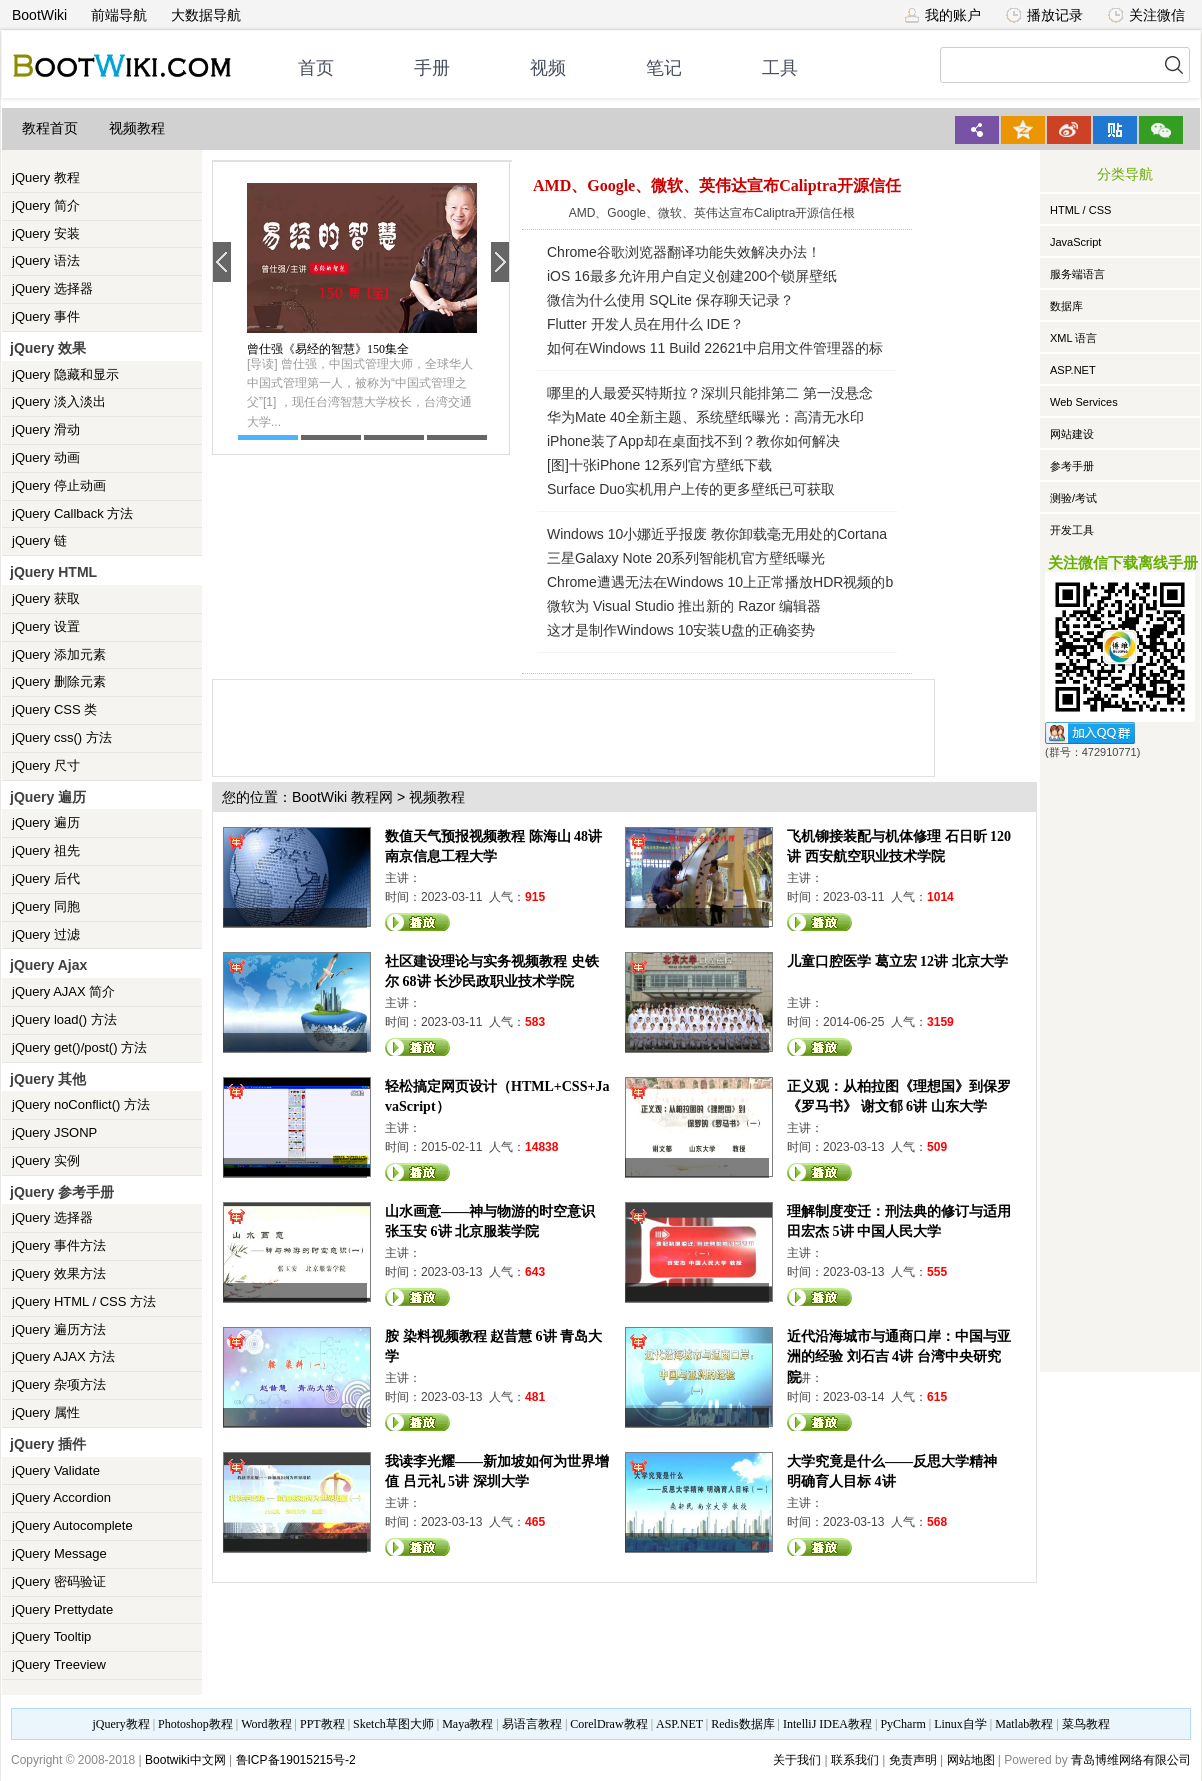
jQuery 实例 (46, 1160)
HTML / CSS (1080, 210)
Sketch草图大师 (393, 1724)
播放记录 (1044, 15)
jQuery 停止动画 (59, 485)
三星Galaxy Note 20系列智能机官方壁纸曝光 (686, 558)
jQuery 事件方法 (59, 1245)
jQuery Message (59, 1553)
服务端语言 (1077, 274)
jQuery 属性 (46, 1412)
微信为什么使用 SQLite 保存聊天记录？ (670, 300)
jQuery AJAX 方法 (63, 1356)
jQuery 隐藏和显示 (65, 374)
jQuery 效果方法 (59, 1273)
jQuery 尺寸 (46, 765)
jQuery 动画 (46, 457)
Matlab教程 (1024, 1724)
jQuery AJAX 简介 (63, 991)
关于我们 (797, 1760)
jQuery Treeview (59, 1664)
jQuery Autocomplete (72, 1525)
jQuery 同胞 (46, 906)
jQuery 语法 (46, 260)
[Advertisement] (577, 725)
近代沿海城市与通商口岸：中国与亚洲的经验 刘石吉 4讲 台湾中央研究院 (899, 1356)
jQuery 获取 (46, 598)
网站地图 (971, 1760)
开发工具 (1072, 530)
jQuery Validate (56, 1470)
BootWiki (39, 15)
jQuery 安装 (46, 233)
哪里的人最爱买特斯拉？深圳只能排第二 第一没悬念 (710, 393)
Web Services (1084, 402)
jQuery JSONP (54, 1132)
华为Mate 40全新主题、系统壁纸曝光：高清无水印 (705, 417)
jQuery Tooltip (51, 1636)
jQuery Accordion (61, 1497)
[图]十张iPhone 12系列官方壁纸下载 (659, 465)
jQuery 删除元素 (59, 681)
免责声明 (913, 1760)
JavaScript (1075, 242)
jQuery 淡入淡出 (59, 401)
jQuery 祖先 (46, 850)
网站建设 (1072, 434)
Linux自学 (960, 1724)
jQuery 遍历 (46, 822)
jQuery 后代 (46, 878)
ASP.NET (1073, 370)
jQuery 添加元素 (59, 654)
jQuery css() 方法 (62, 737)
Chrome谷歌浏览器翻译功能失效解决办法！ (684, 252)
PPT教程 (322, 1724)
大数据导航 (206, 15)
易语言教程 (532, 1724)
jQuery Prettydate (62, 1609)
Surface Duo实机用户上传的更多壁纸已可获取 (691, 489)
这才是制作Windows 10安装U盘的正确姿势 (681, 630)
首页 (316, 68)
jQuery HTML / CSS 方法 (84, 1301)
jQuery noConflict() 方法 (81, 1104)
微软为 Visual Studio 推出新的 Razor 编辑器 (684, 606)
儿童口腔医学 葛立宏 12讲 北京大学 (897, 961)
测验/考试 (1073, 498)
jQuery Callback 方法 (72, 513)
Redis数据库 (742, 1724)
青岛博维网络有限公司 (1131, 1760)
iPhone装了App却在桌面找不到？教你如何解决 (693, 441)
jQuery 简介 (46, 205)
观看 (418, 922)
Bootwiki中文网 (185, 1760)
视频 (548, 68)
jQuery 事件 (46, 316)
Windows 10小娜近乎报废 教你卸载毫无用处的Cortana (717, 534)
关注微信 (1146, 15)
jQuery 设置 (46, 626)
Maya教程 (467, 1724)
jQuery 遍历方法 (59, 1329)
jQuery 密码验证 (59, 1581)
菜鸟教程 (1086, 1724)
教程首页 (50, 128)
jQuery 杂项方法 (59, 1384)
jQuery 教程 (46, 177)
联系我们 (855, 1760)
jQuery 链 (39, 540)
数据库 (1066, 306)
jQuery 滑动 (46, 429)
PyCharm (902, 1724)
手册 (432, 68)
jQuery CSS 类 (54, 709)
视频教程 (137, 128)
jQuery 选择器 (52, 288)
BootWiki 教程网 (342, 797)
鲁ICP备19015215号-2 (296, 1760)
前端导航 (119, 15)
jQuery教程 (120, 1724)
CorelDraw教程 (608, 1724)
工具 (780, 68)
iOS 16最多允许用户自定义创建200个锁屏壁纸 (692, 276)
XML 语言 (1073, 338)
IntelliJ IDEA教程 (827, 1724)
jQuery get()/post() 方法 (79, 1047)
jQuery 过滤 (46, 934)
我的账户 (942, 15)
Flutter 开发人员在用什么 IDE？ (645, 324)
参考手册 (1072, 466)
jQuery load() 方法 (64, 1019)
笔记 (664, 68)
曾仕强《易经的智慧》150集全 (328, 349)
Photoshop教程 (195, 1724)
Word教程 (266, 1724)
